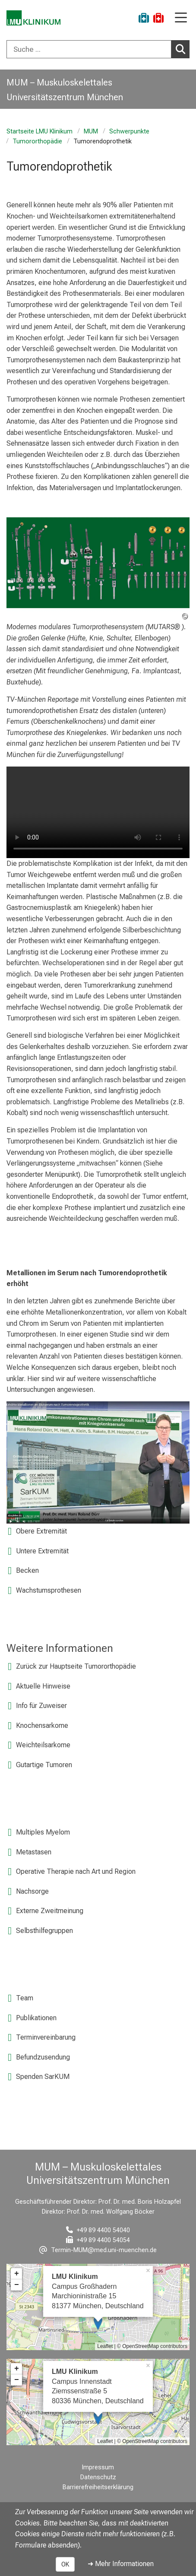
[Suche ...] (88, 49)
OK (65, 2564)
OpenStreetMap (140, 2346)
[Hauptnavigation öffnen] (181, 18)
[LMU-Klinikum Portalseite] (36, 19)
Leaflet (105, 2346)
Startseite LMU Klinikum (39, 131)
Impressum (98, 2467)
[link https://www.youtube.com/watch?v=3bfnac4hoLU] (98, 1462)
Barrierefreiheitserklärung (98, 2487)
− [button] (16, 2285)
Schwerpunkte (129, 131)
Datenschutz (98, 2477)
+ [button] (16, 2274)
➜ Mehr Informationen (121, 2564)
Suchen (183, 48)
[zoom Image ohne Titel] (98, 560)
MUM (91, 131)
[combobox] (98, 49)
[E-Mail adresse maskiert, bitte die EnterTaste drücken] (98, 2250)
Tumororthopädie (37, 141)
